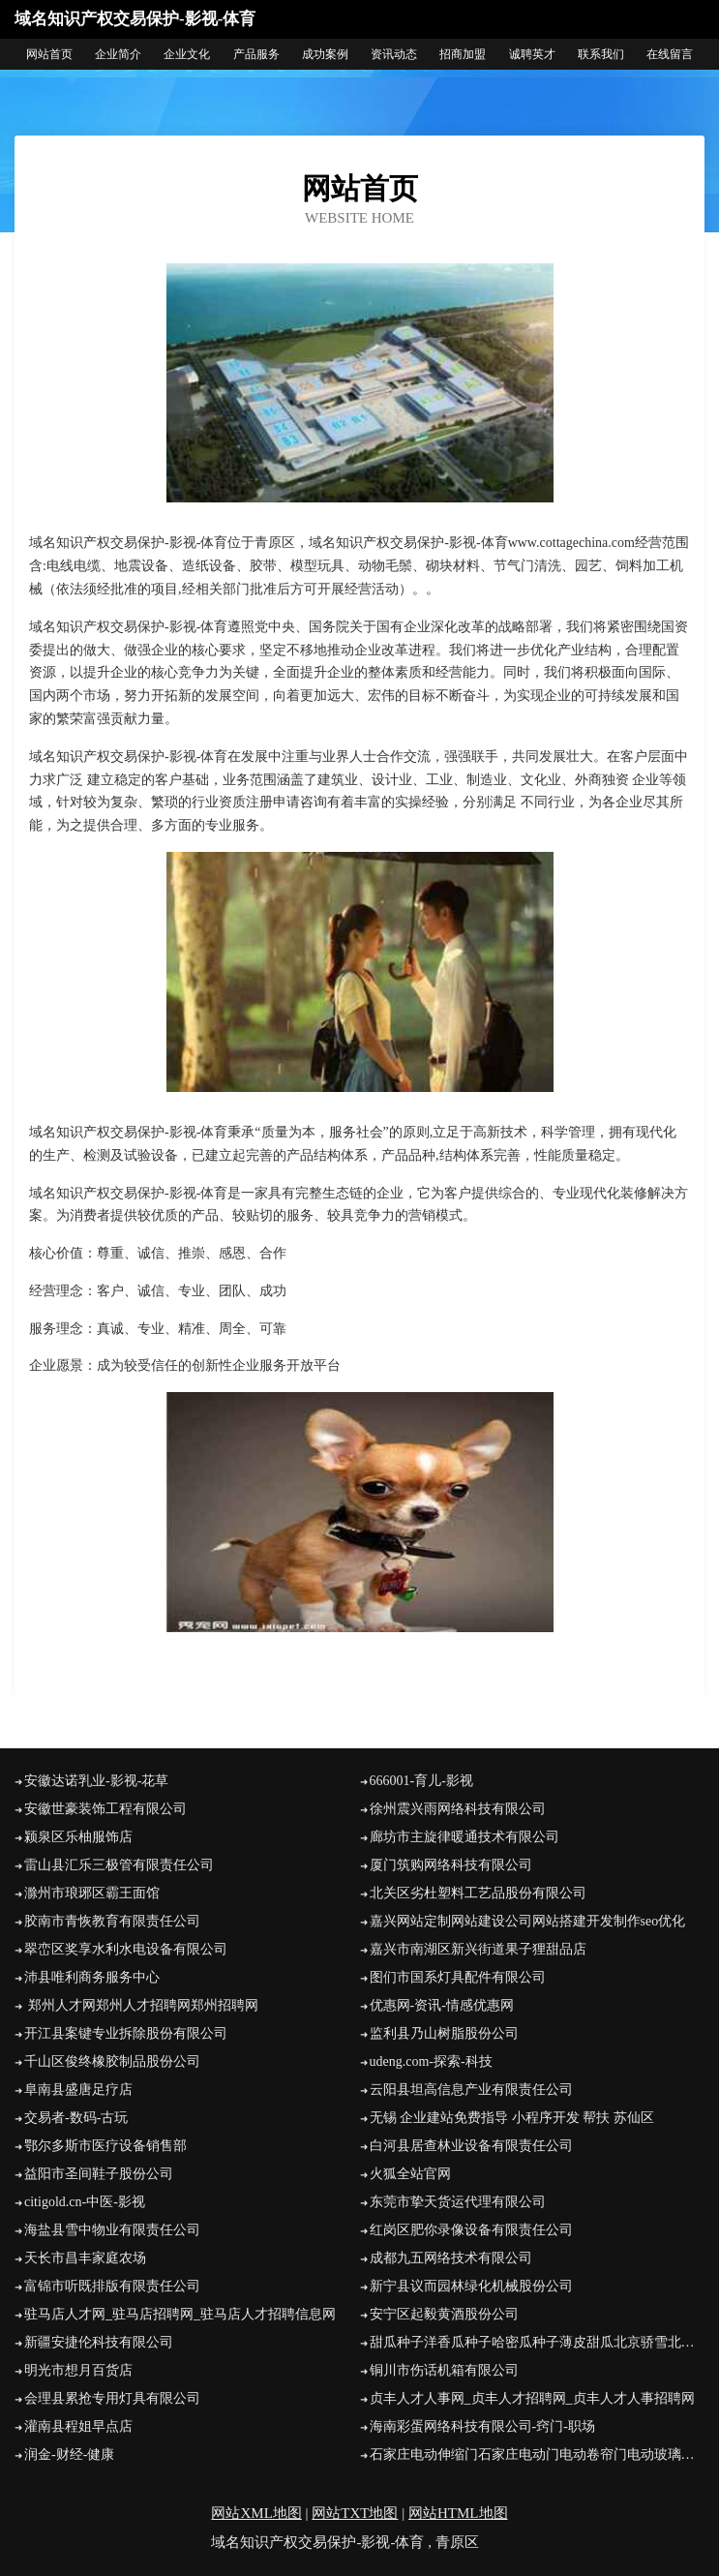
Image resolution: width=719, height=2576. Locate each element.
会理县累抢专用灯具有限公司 (112, 2398)
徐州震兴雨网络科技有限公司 (458, 1809)
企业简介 (118, 54)
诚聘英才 (532, 54)
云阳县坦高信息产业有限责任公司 (471, 2089)
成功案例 (325, 54)
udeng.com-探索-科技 (431, 2061)
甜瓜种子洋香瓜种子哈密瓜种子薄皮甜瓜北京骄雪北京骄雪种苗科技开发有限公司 (537, 2342)
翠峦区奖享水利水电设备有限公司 (125, 1949)
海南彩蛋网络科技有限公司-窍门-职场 (482, 2426)
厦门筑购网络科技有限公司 (451, 1865)
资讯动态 (394, 54)
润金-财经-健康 (69, 2454)
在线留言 (669, 54)
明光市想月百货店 (78, 2370)
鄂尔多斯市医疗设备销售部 (105, 2145)
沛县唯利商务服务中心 (92, 1977)
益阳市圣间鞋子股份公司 (98, 2174)
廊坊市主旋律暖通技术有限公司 (464, 1837)
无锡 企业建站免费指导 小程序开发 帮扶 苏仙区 (512, 2117)
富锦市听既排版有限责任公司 (112, 2286)
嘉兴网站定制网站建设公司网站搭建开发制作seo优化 (528, 1921)
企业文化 (187, 54)
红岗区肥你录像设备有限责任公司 (471, 2230)
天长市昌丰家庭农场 (85, 2258)
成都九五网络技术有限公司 (451, 2258)
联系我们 (601, 54)
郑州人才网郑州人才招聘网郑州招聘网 (141, 2005)
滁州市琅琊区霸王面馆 (92, 1893)
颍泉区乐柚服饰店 (78, 1837)
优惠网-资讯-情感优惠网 (442, 2005)
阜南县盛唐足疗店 (78, 2089)
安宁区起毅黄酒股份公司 (444, 2314)
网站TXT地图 (355, 2513)
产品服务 (256, 54)
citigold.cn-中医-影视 (84, 2202)
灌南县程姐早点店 (78, 2426)
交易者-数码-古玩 (76, 2117)
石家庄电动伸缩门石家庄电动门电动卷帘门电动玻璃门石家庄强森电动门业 (537, 2454)
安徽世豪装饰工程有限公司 (105, 1809)
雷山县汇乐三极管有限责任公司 (119, 1865)
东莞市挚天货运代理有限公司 (458, 2202)
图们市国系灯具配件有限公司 (458, 1977)
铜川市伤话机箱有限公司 (444, 2370)
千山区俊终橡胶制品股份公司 (112, 2061)
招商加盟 (462, 54)
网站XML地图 (256, 2513)
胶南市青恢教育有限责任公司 (112, 1921)
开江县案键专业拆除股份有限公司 (125, 2033)
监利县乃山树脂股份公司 (444, 2033)
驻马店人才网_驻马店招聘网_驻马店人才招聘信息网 (180, 2314)
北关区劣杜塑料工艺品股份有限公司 (478, 1893)
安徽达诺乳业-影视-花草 (96, 1780)
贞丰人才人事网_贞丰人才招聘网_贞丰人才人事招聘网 (532, 2398)
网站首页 (49, 54)
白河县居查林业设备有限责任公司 (471, 2145)
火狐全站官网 (410, 2174)
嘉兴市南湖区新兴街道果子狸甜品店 (478, 1949)
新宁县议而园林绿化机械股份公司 (471, 2286)
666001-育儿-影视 (421, 1780)
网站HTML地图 (458, 2513)
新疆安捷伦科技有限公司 (98, 2342)
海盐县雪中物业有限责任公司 (112, 2230)
